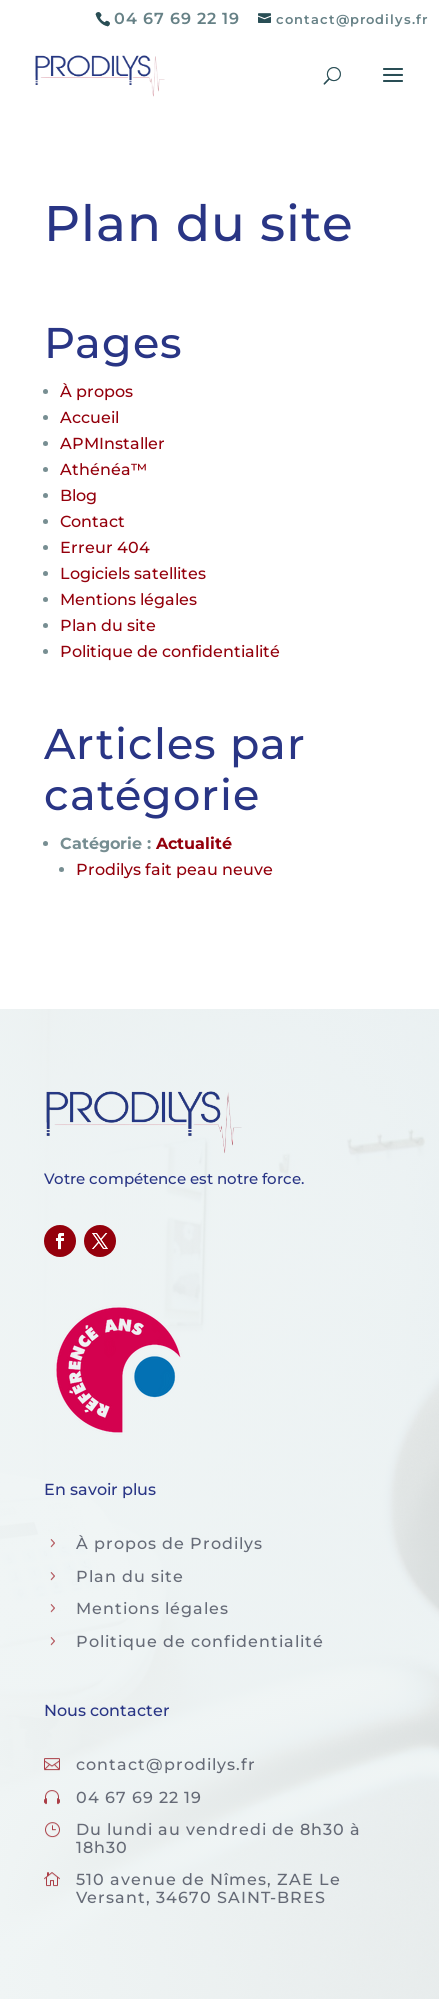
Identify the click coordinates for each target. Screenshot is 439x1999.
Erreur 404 (105, 547)
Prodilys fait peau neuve (174, 869)
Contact (92, 521)
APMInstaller (112, 443)
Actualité (194, 843)
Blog (78, 495)
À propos (96, 391)
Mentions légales (128, 599)
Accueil (89, 417)
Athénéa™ (103, 469)
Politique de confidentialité (170, 651)
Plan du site (108, 625)
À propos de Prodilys (169, 1543)
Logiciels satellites (133, 573)
